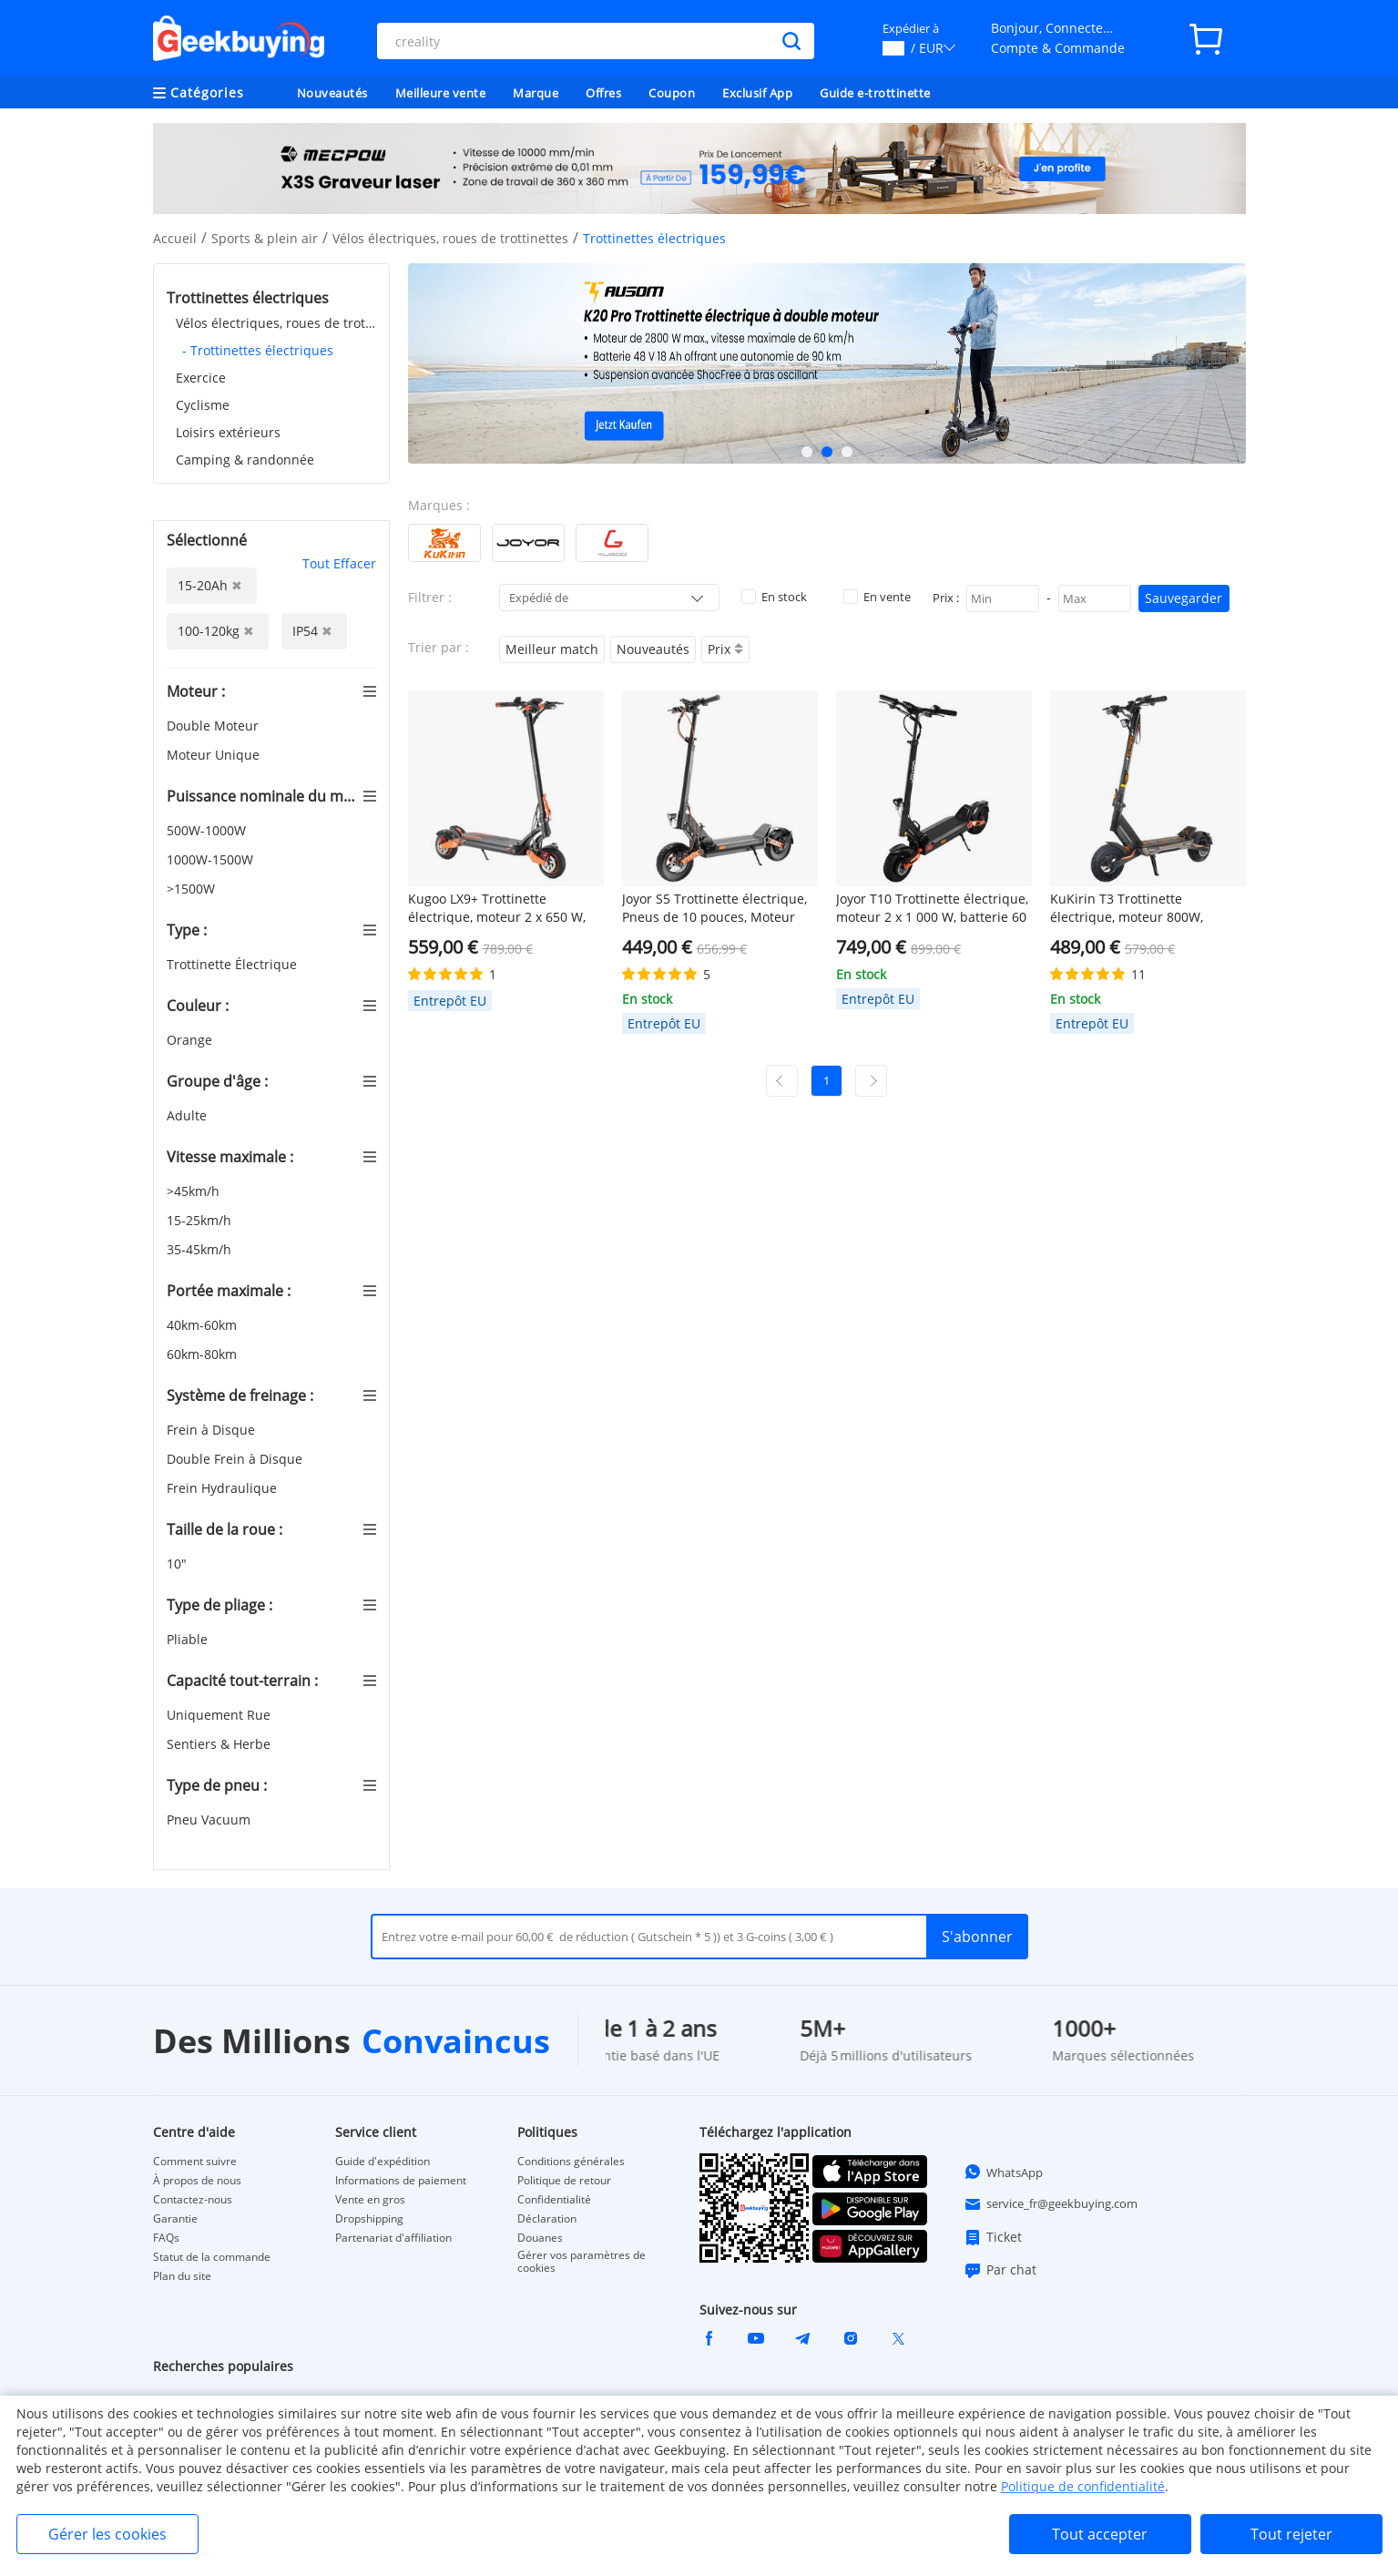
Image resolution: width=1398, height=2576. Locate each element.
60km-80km (203, 1354)
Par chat (1000, 2270)
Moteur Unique (215, 754)
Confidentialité (554, 2199)
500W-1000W (208, 830)
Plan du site (182, 2276)
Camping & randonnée (245, 459)
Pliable (189, 1639)
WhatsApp (1003, 2171)
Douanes (540, 2238)
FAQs (166, 2238)
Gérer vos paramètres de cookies (581, 2261)
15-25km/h (201, 1220)
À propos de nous (197, 2180)
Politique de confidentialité (1083, 2486)
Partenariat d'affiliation (393, 2238)
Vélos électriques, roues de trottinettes (450, 238)
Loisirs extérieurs (228, 432)
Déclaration (547, 2219)
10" (178, 1563)
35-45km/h (201, 1249)
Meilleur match (551, 649)
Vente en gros (370, 2199)
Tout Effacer (339, 563)
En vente (877, 596)
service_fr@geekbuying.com (1051, 2204)
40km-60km (203, 1325)
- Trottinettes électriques (257, 350)
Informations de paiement (400, 2180)
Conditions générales (571, 2161)
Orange (191, 1039)
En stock (774, 596)
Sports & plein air (264, 238)
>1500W (193, 888)
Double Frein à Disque (236, 1458)
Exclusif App (757, 93)
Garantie (175, 2219)
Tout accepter (1100, 2534)
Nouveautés (332, 93)
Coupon (671, 93)
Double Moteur (214, 725)
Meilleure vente (440, 93)
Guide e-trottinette (875, 93)
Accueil (175, 238)
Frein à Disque (213, 1429)
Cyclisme (203, 405)
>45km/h (195, 1191)
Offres (603, 93)
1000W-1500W (212, 859)
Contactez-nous (192, 2199)
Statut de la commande (211, 2257)
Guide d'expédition (382, 2161)
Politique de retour (564, 2180)
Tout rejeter (1291, 2534)
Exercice (201, 377)
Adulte (188, 1115)
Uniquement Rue (220, 1714)
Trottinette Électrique (234, 964)
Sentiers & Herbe (220, 1744)
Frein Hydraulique (224, 1488)
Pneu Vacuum (210, 1819)
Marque (535, 93)
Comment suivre (195, 2161)
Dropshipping (369, 2219)
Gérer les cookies (107, 2534)
